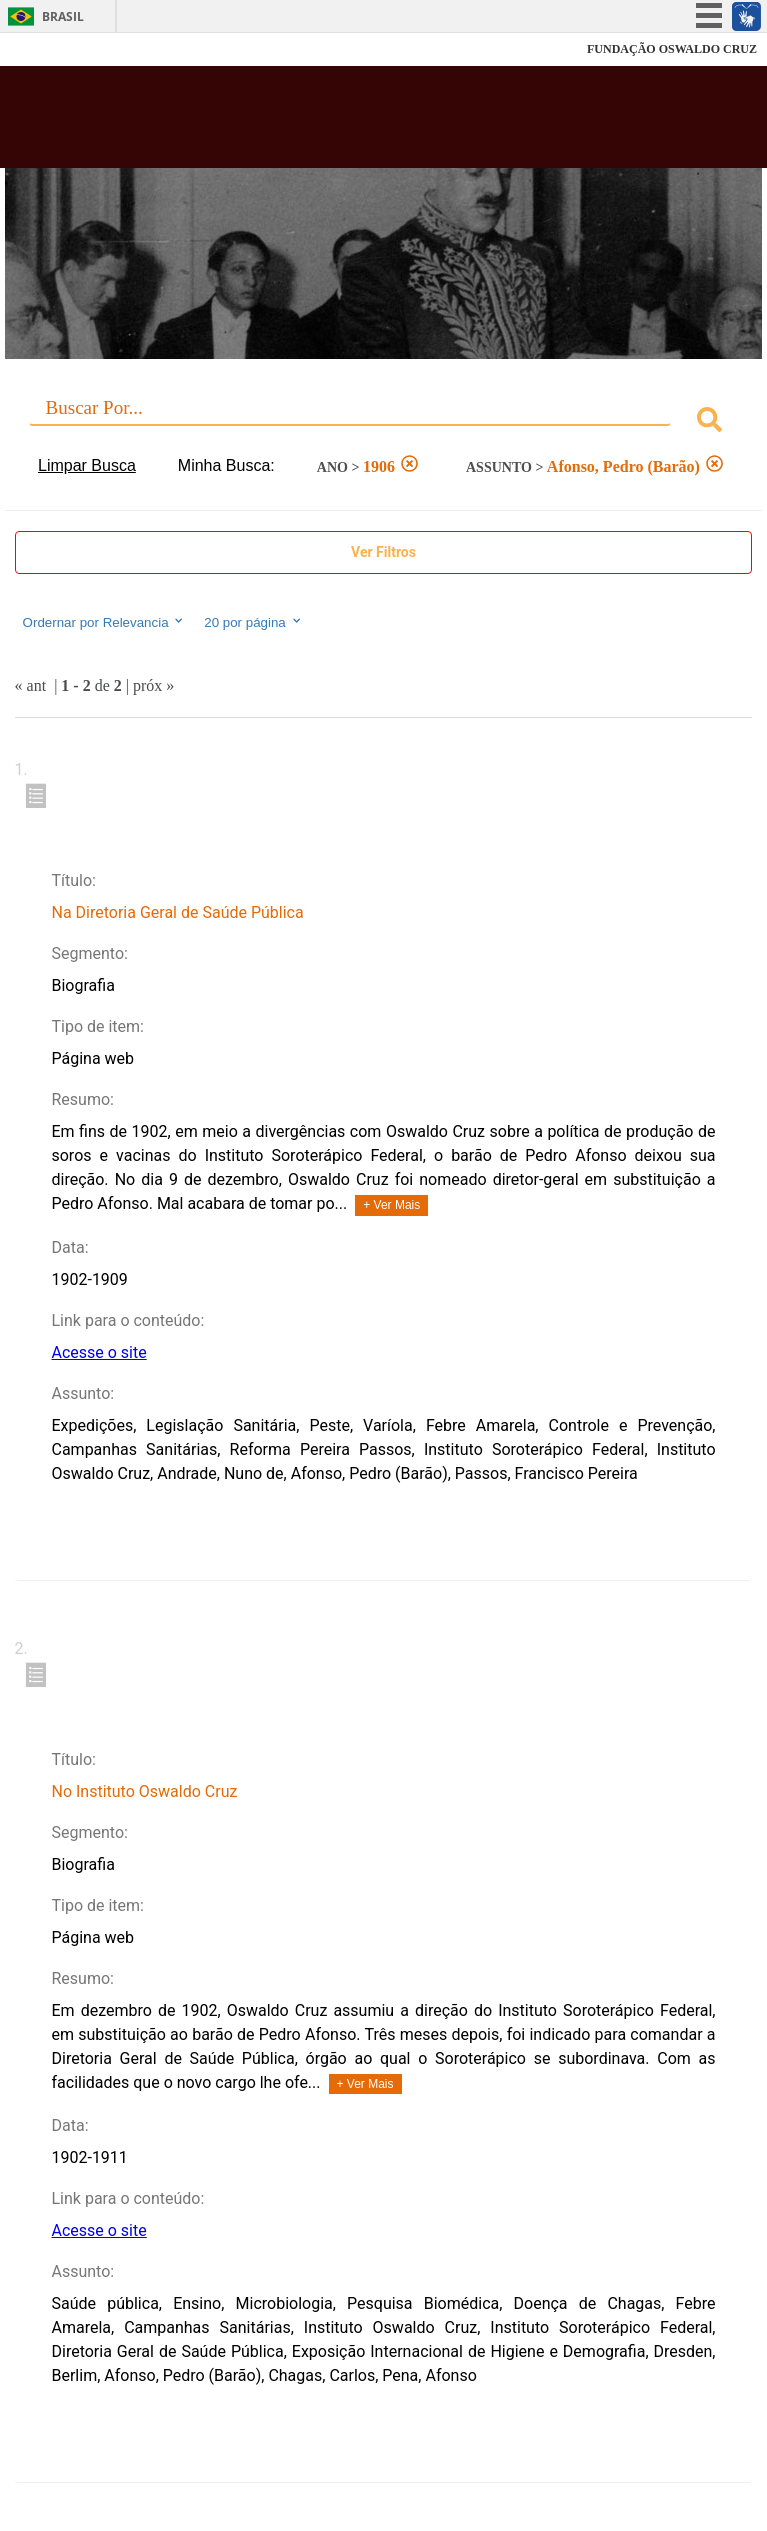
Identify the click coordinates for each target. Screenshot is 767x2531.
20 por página (253, 622)
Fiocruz (59, 49)
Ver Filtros (383, 552)
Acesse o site (98, 1352)
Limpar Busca (87, 465)
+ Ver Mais (391, 1205)
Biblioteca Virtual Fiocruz (316, 123)
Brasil (63, 16)
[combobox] (384, 422)
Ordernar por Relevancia (104, 622)
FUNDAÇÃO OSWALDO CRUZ (672, 49)
